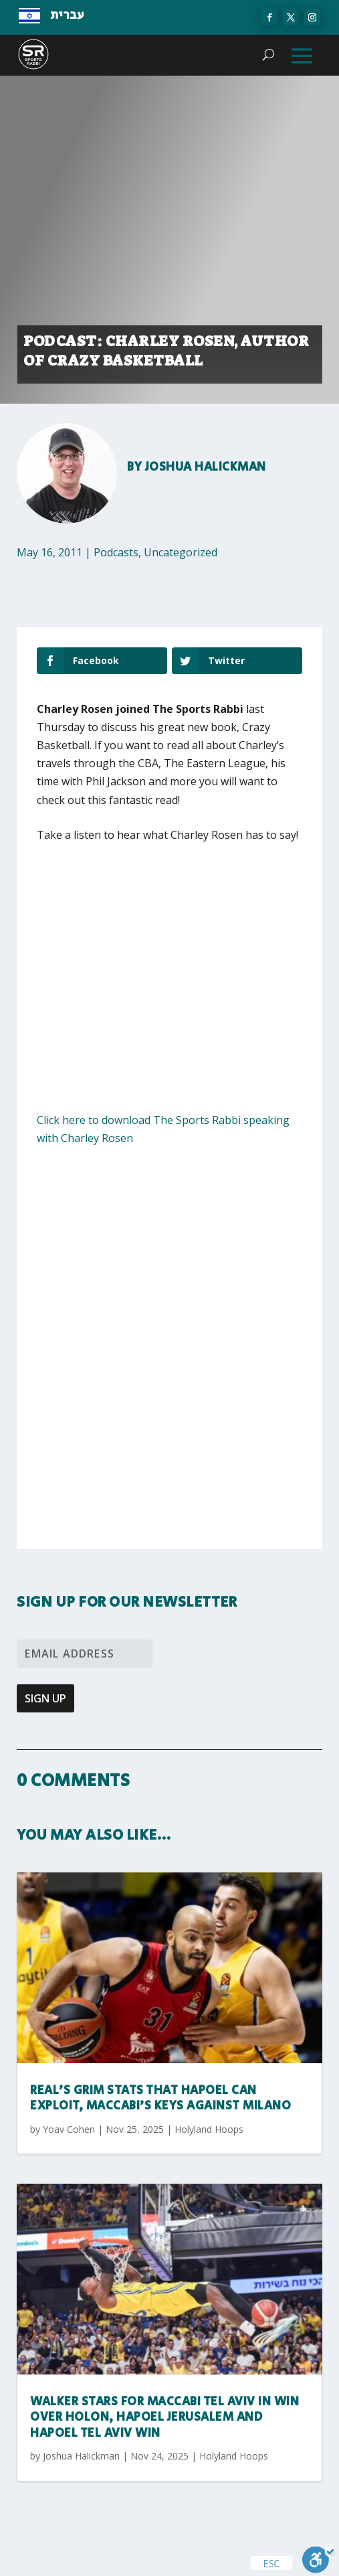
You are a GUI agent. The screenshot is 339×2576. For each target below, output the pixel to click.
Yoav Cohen (69, 2129)
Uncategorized (180, 552)
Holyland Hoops (209, 2129)
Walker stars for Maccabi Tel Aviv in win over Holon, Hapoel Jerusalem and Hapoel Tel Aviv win (164, 2417)
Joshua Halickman (205, 467)
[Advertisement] (170, 955)
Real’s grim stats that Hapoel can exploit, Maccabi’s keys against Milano (160, 2098)
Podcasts (116, 552)
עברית (67, 15)
